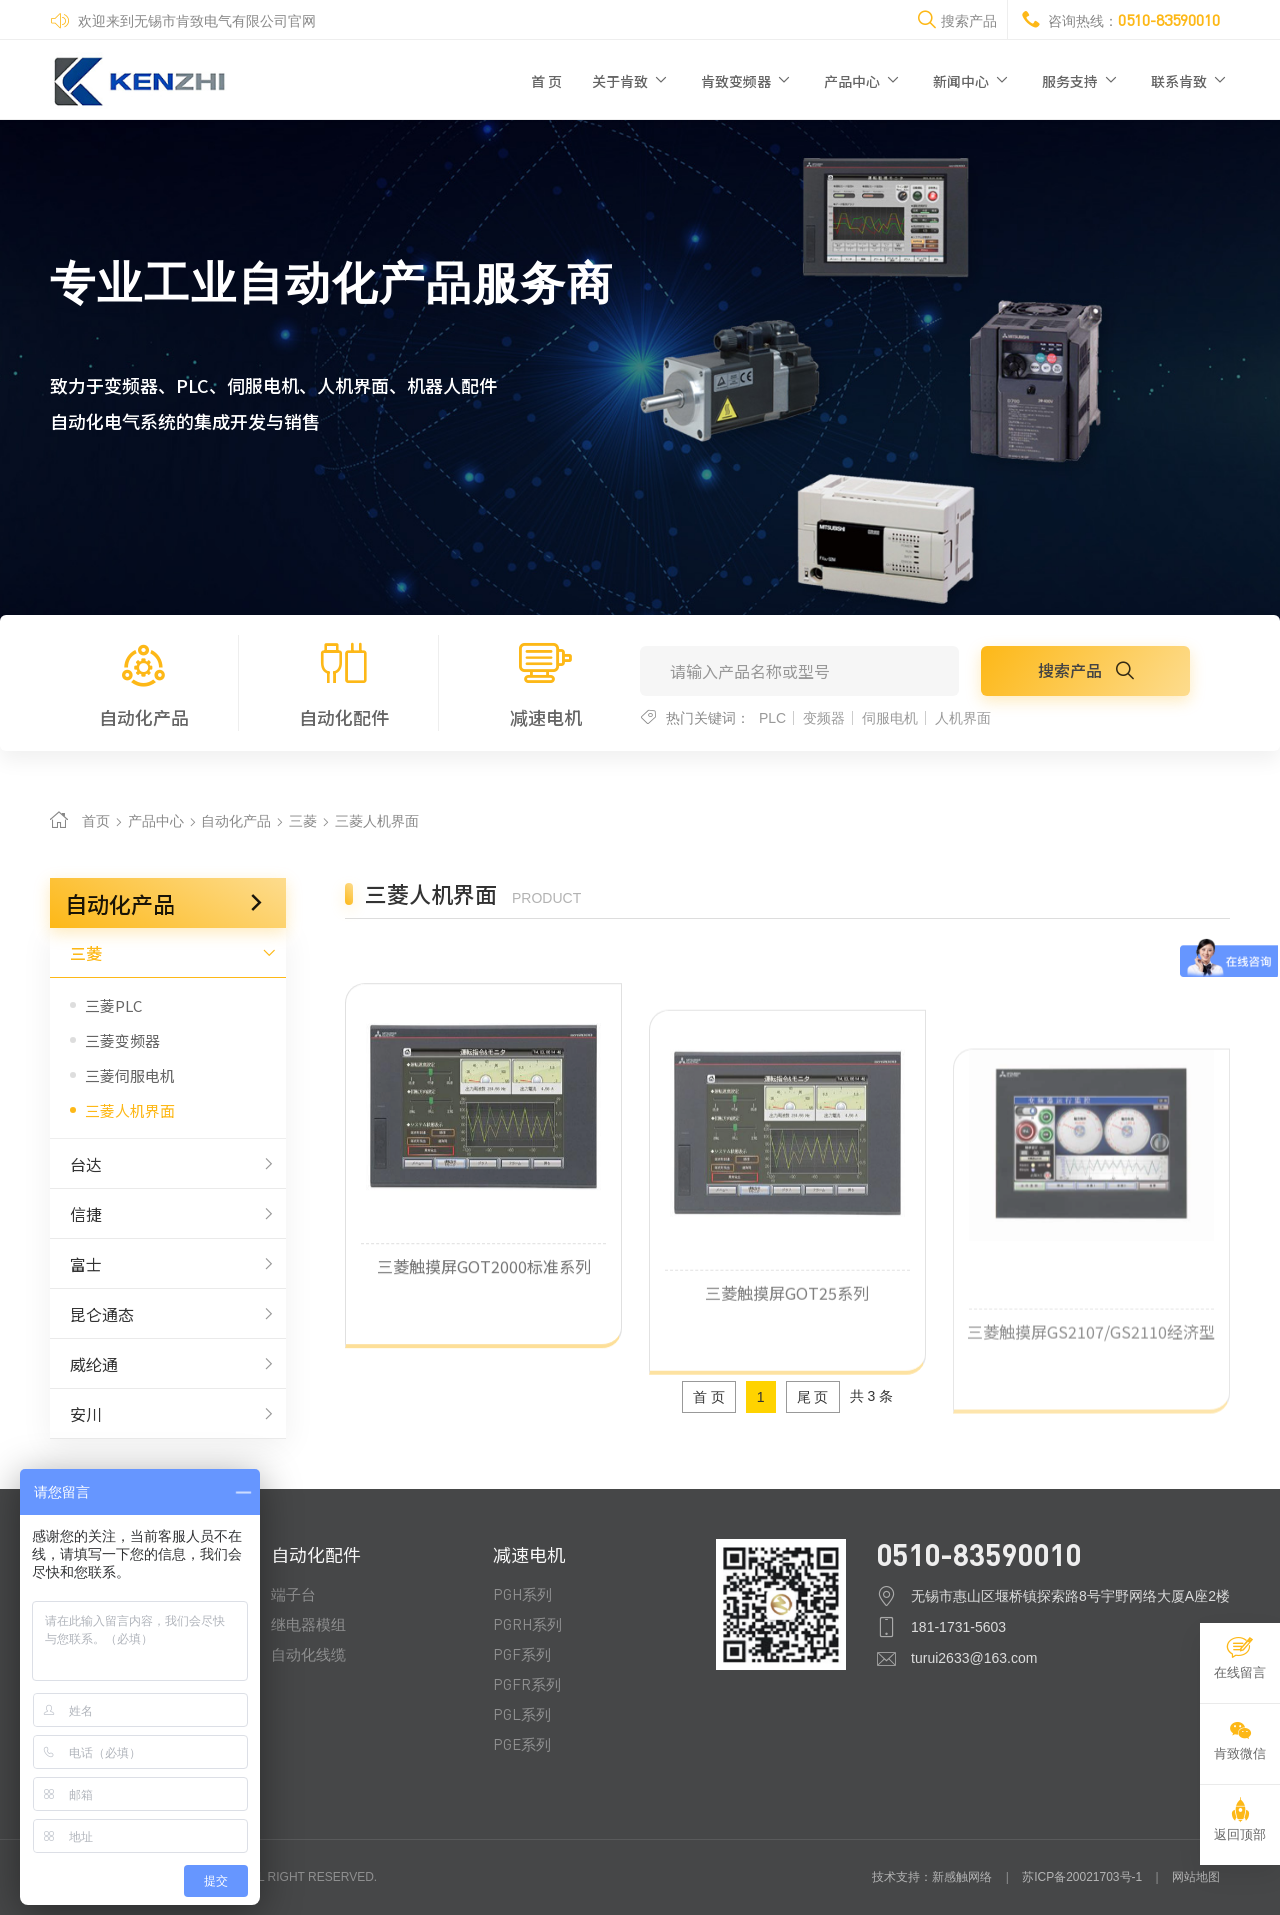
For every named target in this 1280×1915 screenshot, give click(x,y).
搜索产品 (1086, 670)
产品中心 (863, 80)
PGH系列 (522, 1594)
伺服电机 (890, 718)
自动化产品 (144, 682)
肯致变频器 (747, 80)
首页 (96, 821)
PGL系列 (522, 1714)
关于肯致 (631, 80)
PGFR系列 (527, 1684)
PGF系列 (522, 1654)
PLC (772, 718)
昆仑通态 (168, 1314)
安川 (168, 1414)
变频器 (824, 718)
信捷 (168, 1214)
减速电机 (545, 682)
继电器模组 (308, 1624)
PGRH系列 (527, 1624)
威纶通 (168, 1364)
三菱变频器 (122, 1040)
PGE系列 (522, 1744)
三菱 (305, 821)
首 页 (546, 81)
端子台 (293, 1594)
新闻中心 (972, 80)
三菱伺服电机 (130, 1075)
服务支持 (1081, 80)
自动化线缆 (308, 1654)
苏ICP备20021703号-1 (1082, 1877)
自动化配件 (345, 682)
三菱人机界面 (377, 821)
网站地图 (1196, 1877)
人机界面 (963, 718)
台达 (168, 1164)
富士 (168, 1264)
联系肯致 (1190, 80)
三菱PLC (113, 1005)
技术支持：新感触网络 (932, 1877)
